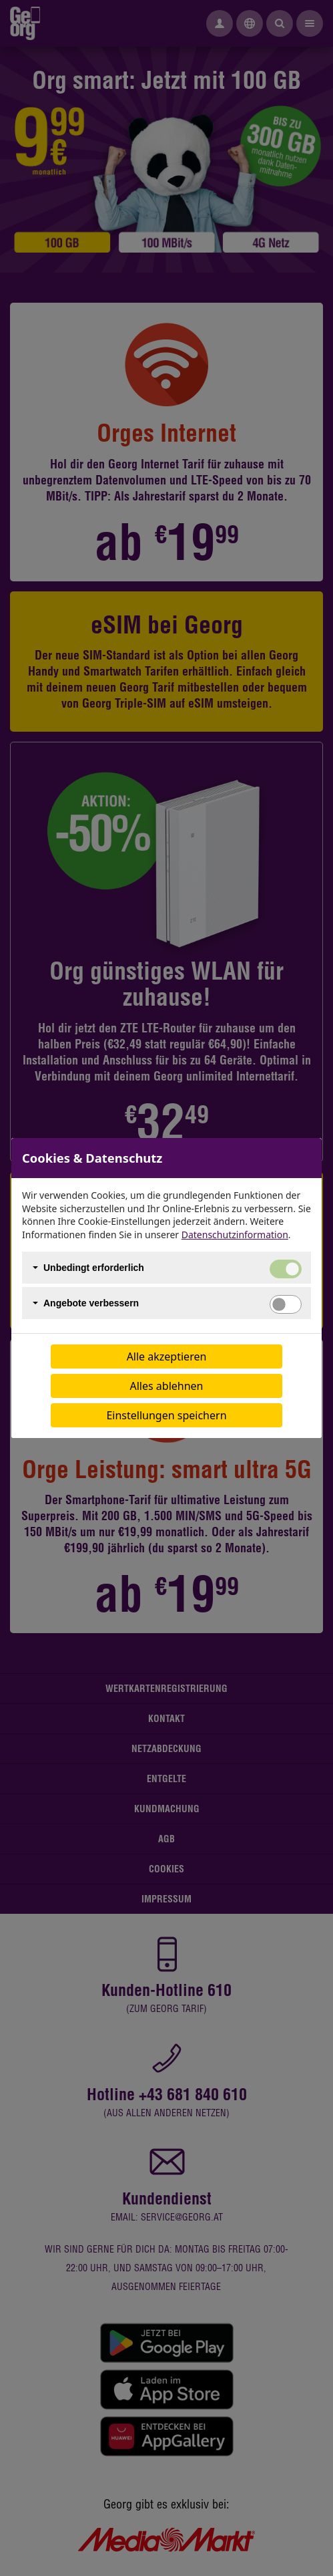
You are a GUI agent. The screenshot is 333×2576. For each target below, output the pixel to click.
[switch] (286, 1304)
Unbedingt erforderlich (93, 1267)
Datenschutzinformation (235, 1234)
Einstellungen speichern (166, 1415)
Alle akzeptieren (167, 1356)
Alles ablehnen (167, 1386)
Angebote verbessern (91, 1303)
